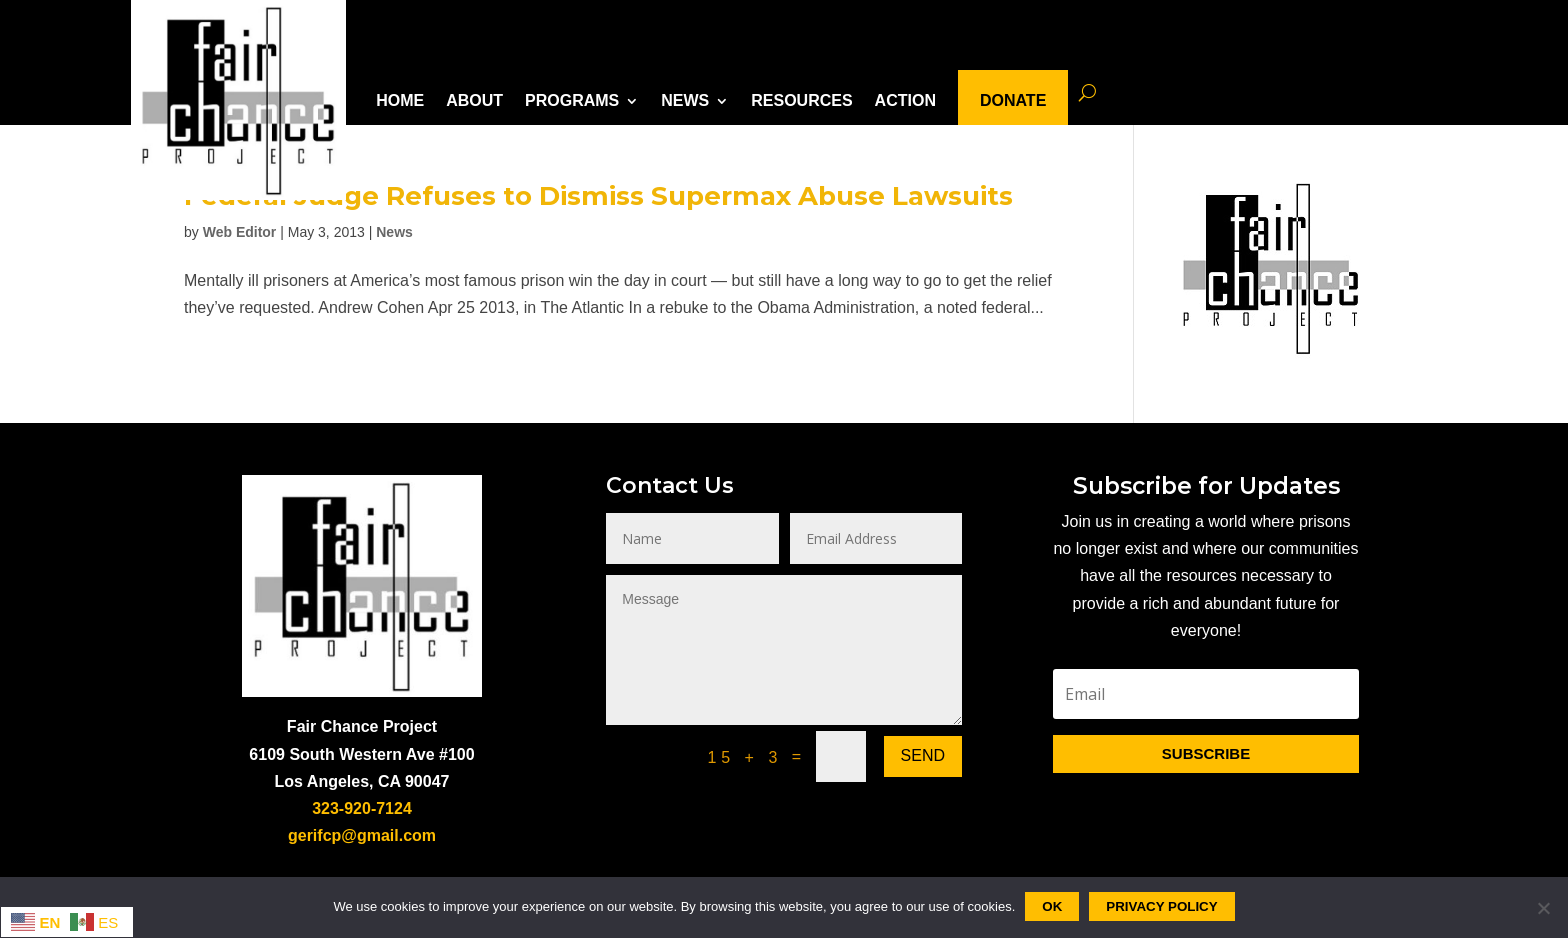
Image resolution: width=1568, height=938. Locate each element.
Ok (1052, 906)
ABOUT (474, 100)
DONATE (1013, 100)
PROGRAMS (572, 100)
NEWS (685, 100)
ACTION (905, 100)
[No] (1543, 908)
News (394, 232)
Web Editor (240, 232)
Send (923, 755)
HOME (400, 100)
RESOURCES (801, 100)
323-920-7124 (362, 808)
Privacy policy (1161, 906)
